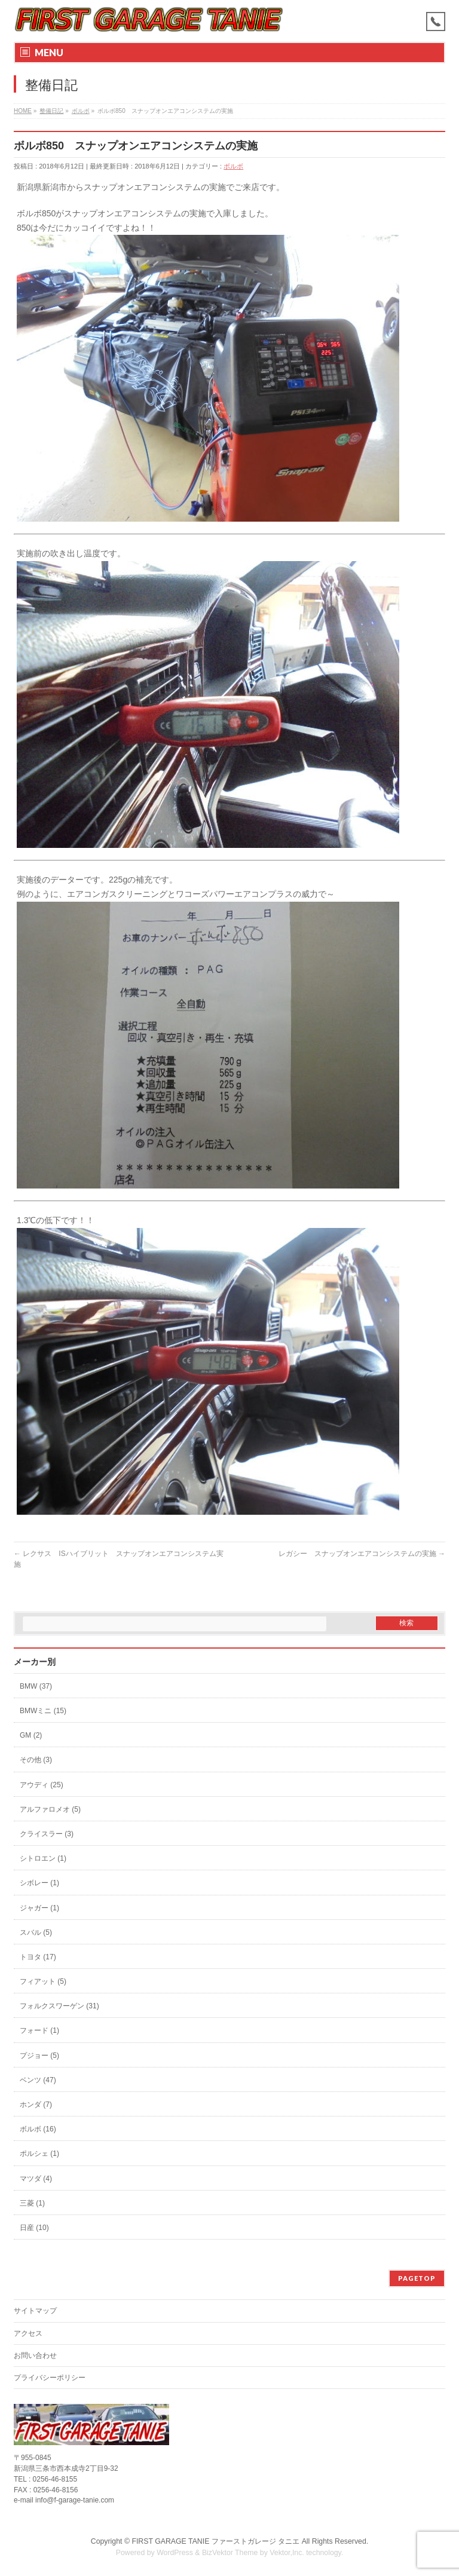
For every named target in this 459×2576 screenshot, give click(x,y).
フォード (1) (39, 2030)
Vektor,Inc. (287, 2553)
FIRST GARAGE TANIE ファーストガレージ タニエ (215, 2541)
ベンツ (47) (38, 2080)
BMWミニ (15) (43, 1711)
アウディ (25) (41, 1785)
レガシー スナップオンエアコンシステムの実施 (362, 1553)
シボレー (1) (39, 1883)
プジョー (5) (39, 2055)
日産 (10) (34, 2227)
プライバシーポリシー (49, 2377)
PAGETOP (417, 2278)
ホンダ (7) (36, 2104)
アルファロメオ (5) (50, 1809)
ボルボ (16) (38, 2129)
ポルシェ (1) (39, 2153)
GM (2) (31, 1735)
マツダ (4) (36, 2178)
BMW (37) (36, 1686)
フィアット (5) (43, 1981)
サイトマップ (35, 2311)
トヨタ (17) (38, 1957)
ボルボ (233, 166)
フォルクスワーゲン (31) (59, 2006)
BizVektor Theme (230, 2553)
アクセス (28, 2333)
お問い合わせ (35, 2355)
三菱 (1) (32, 2203)
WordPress (175, 2553)
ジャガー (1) (39, 1908)
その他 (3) (36, 1760)
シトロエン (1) (43, 1858)
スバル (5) (36, 1932)
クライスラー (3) (47, 1834)
